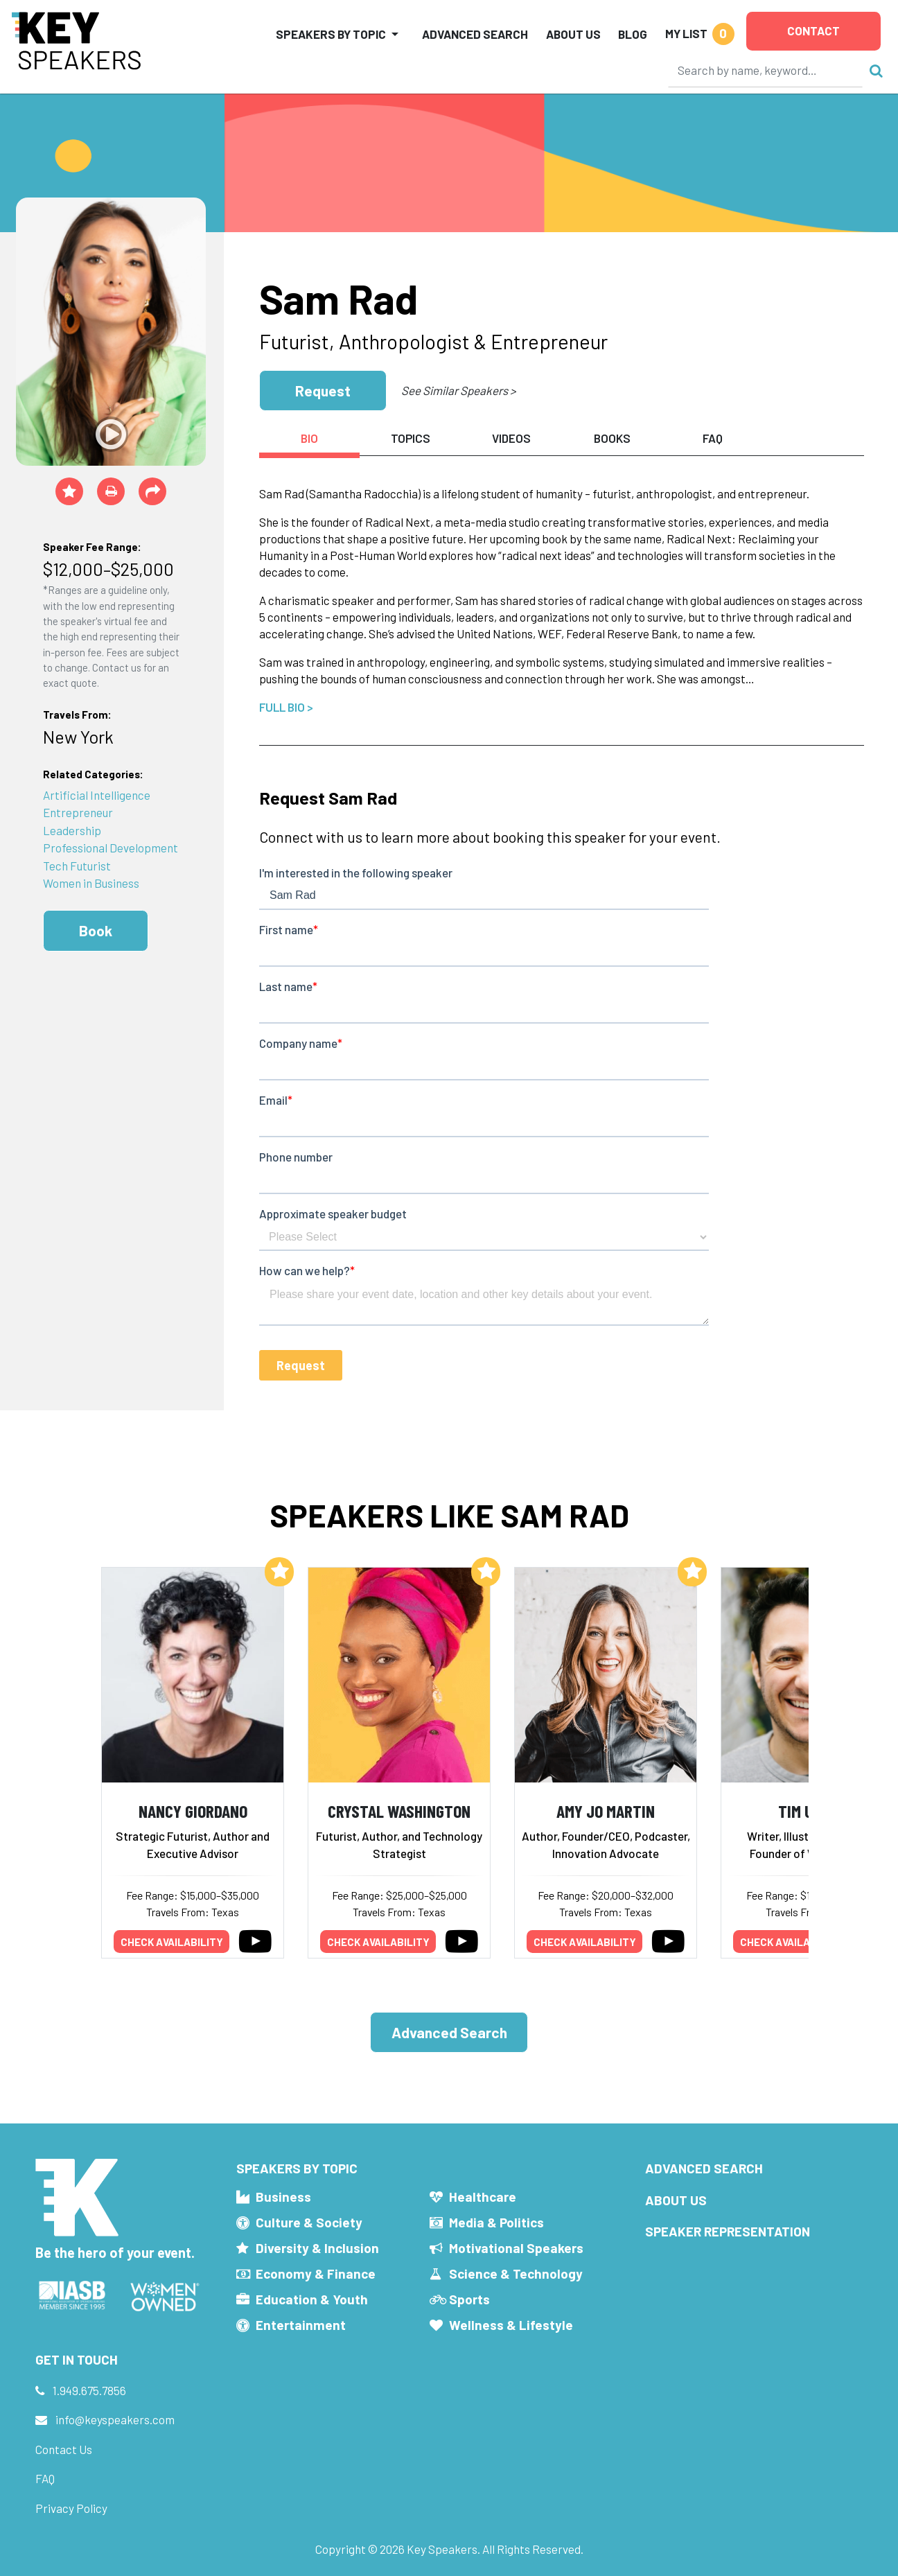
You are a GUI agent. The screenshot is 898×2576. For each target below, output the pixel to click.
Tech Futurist (77, 866)
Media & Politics (496, 2222)
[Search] (765, 70)
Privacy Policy (71, 2508)
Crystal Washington (399, 1810)
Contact (813, 30)
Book (95, 930)
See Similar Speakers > (458, 390)
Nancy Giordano (193, 1810)
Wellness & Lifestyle (511, 2325)
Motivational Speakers (516, 2248)
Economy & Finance (316, 2273)
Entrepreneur (78, 812)
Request (323, 390)
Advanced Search (475, 34)
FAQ (45, 2478)
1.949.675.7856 (89, 2390)
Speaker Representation (727, 2231)
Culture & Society (309, 2222)
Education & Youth (312, 2299)
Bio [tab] (309, 438)
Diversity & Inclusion (317, 2248)
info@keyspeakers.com (115, 2419)
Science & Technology (516, 2273)
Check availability (172, 1942)
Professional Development (110, 848)
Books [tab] (612, 438)
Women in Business (91, 883)
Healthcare (482, 2197)
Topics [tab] (410, 438)
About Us (573, 34)
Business (283, 2197)
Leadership (72, 830)
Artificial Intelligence (96, 795)
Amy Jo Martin (605, 1810)
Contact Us (63, 2449)
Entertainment (301, 2325)
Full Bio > (286, 707)
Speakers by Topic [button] (331, 34)
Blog (632, 34)
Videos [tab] (511, 438)
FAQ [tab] (713, 438)
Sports (469, 2299)
